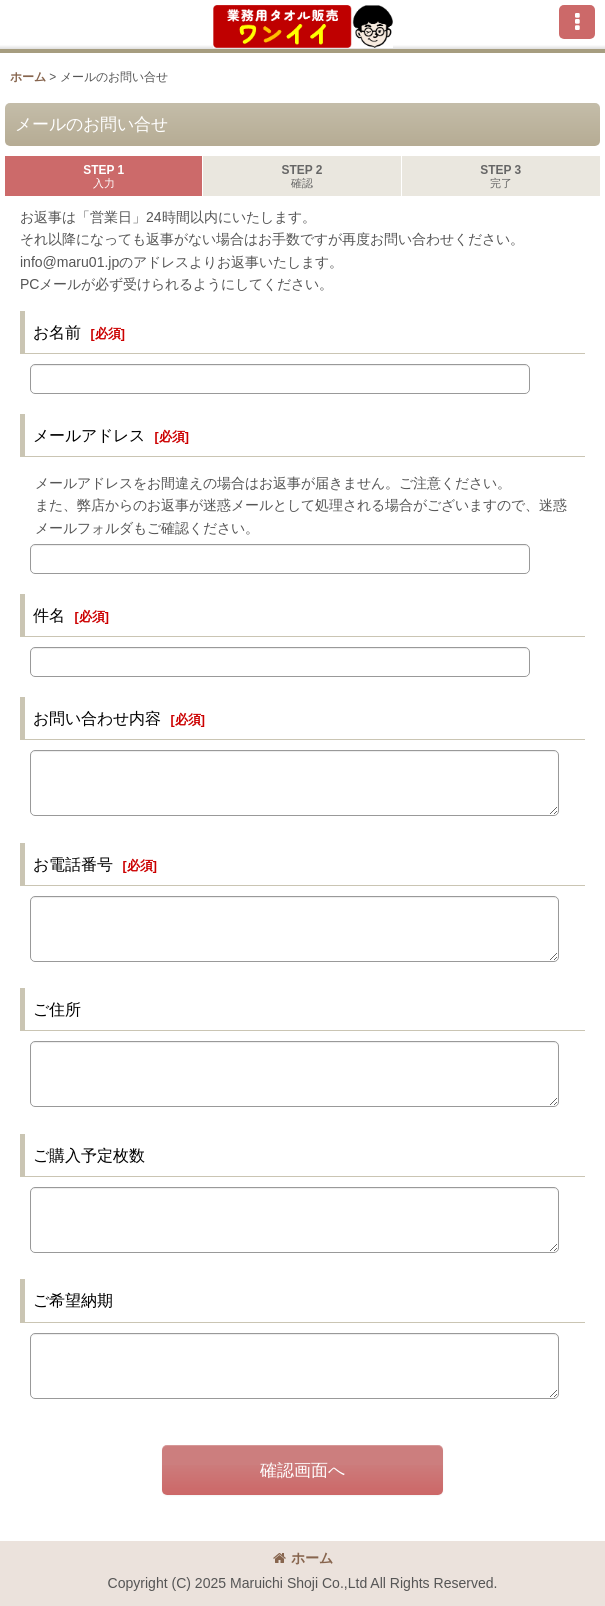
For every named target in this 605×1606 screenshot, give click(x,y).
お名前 (57, 332)
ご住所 (57, 1009)
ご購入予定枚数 (89, 1155)
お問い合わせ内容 (97, 718)
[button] (577, 22)
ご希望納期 (73, 1300)
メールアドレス (89, 435)
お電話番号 (73, 864)
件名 (49, 615)
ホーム (303, 1558)
